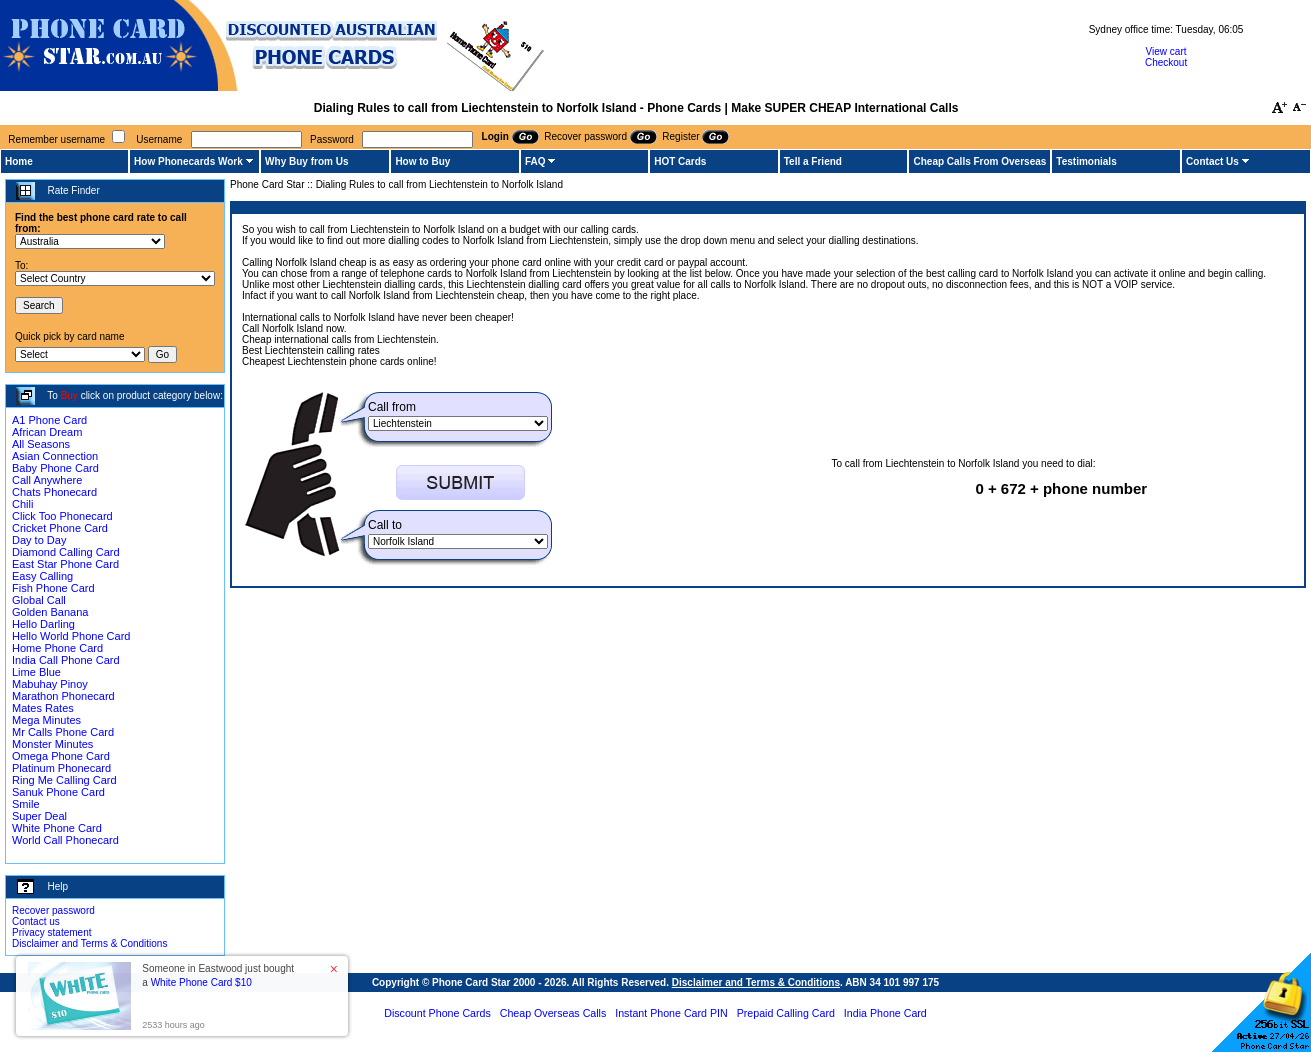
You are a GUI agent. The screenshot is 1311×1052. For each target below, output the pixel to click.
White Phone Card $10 (201, 982)
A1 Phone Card (49, 420)
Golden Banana (50, 612)
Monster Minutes (52, 744)
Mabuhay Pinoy (50, 684)
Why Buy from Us (306, 161)
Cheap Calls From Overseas (979, 161)
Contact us (36, 921)
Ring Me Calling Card (64, 780)
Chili (22, 504)
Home (19, 161)
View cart (1166, 51)
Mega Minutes (46, 720)
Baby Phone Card (55, 468)
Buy (69, 395)
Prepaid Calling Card (786, 1013)
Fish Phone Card (53, 588)
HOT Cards (680, 161)
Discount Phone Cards (437, 1013)
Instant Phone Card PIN (671, 1013)
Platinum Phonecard (61, 768)
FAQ (535, 161)
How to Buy (422, 161)
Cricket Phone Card (60, 528)
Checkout (1166, 62)
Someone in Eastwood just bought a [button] (218, 975)
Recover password (53, 910)
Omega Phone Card (61, 756)
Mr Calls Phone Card (63, 732)
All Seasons (41, 444)
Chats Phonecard (54, 492)
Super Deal (39, 816)
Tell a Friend (813, 161)
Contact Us (1212, 161)
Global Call (39, 600)
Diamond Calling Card (66, 552)
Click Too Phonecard (62, 516)
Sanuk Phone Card (58, 792)
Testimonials (1086, 161)
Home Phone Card (57, 648)
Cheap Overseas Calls (553, 1013)
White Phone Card (57, 828)
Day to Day (39, 540)
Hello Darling (43, 624)
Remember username (56, 139)
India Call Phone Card (66, 660)
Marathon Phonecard (63, 696)
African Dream (47, 432)
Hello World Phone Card (71, 636)
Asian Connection (55, 456)
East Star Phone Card (65, 564)
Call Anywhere (47, 480)
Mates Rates (43, 708)
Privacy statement (51, 932)
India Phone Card (885, 1013)
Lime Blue (36, 672)
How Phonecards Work (188, 161)
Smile (26, 804)
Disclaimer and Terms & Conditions (89, 943)
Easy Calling (42, 576)
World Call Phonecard (65, 840)
